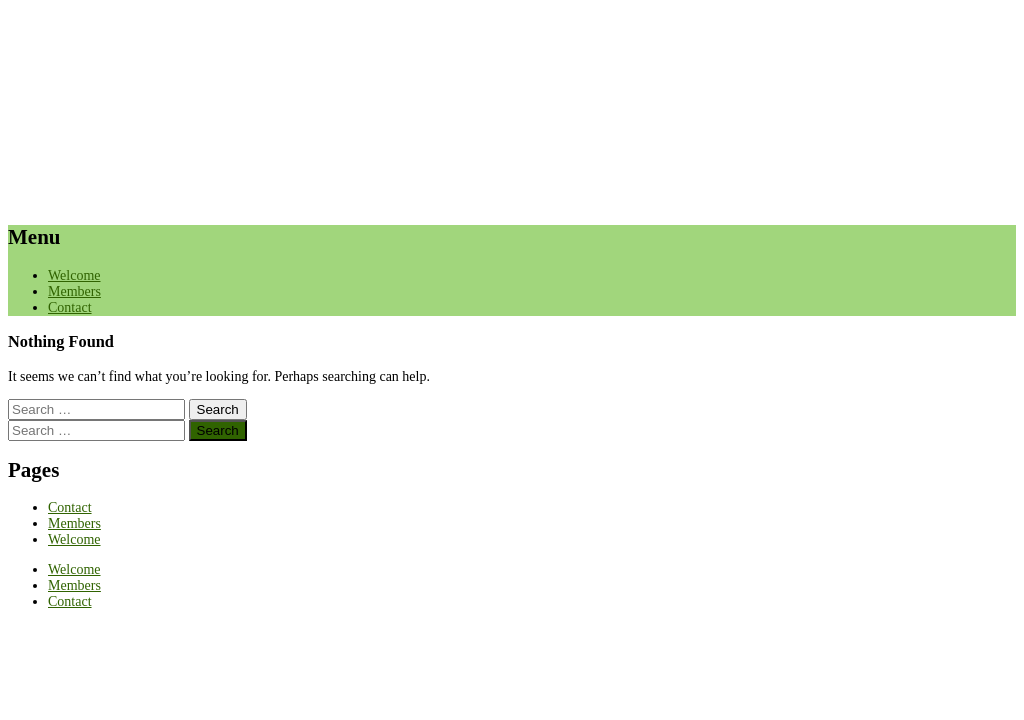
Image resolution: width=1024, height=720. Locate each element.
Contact (70, 307)
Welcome (74, 275)
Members (74, 291)
